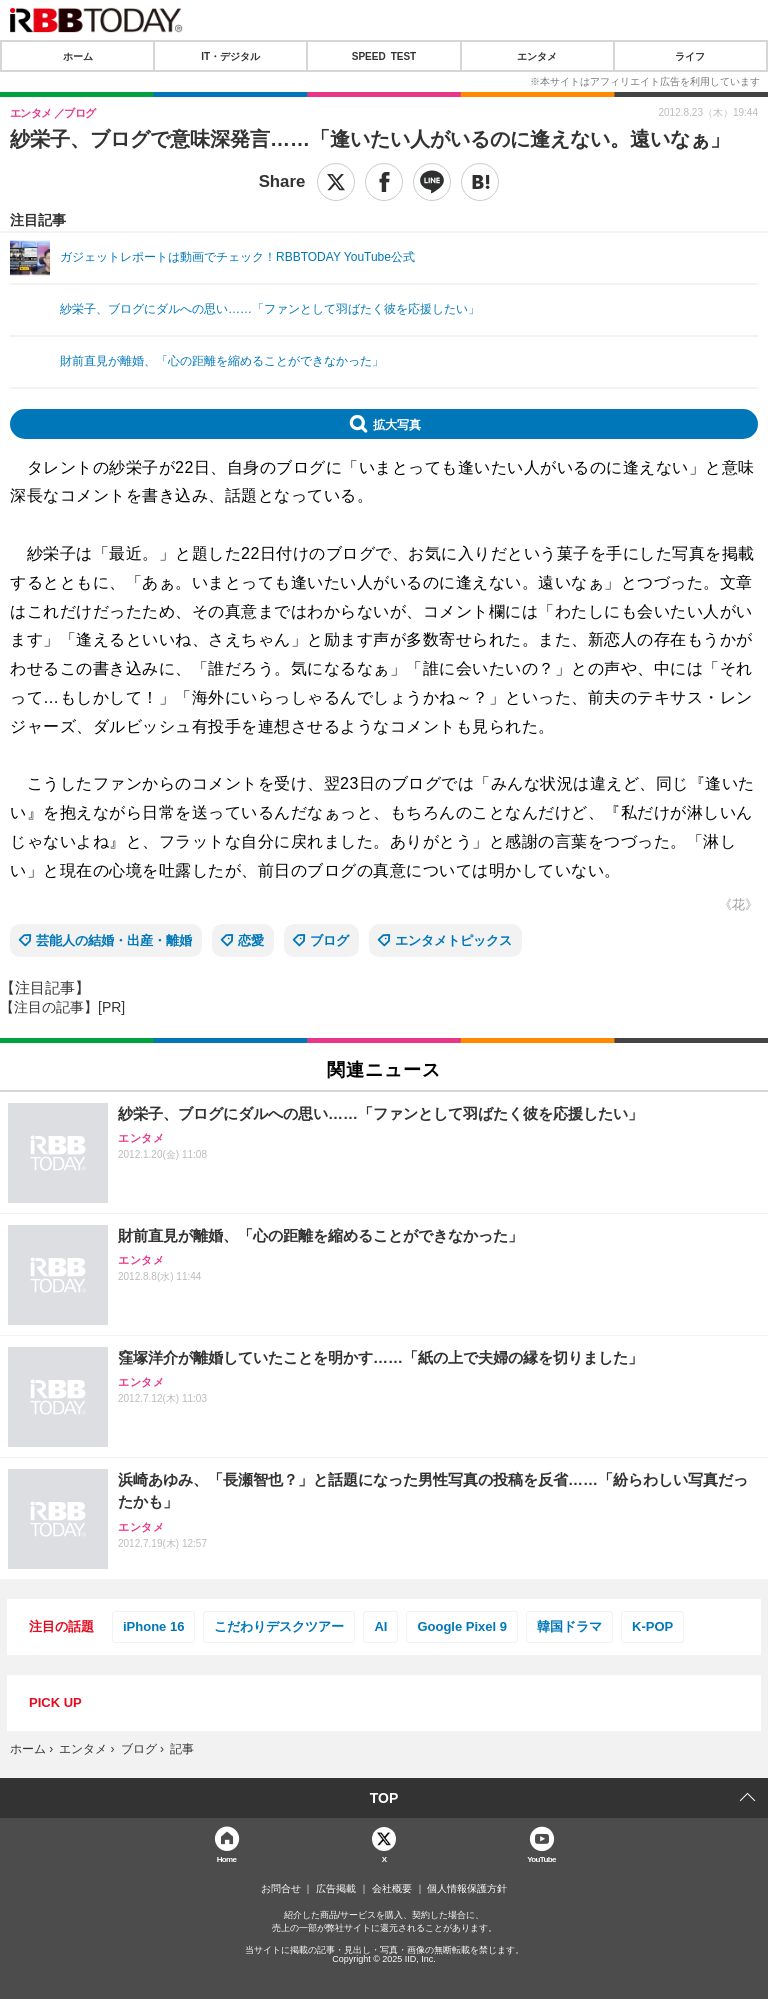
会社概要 (392, 1889)
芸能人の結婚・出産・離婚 (114, 940)
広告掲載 (336, 1889)
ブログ (329, 940)
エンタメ (537, 56)
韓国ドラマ (569, 1626)
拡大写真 (397, 424)
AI (380, 1626)
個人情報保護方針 (467, 1889)
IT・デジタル (230, 56)
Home (227, 1858)
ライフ (690, 56)
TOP (384, 1798)
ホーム (78, 56)
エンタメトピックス (453, 940)
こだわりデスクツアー (279, 1626)
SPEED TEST (384, 56)
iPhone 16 (153, 1626)
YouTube (541, 1858)
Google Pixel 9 (462, 1626)
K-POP (652, 1626)
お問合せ (281, 1889)
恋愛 (251, 940)
